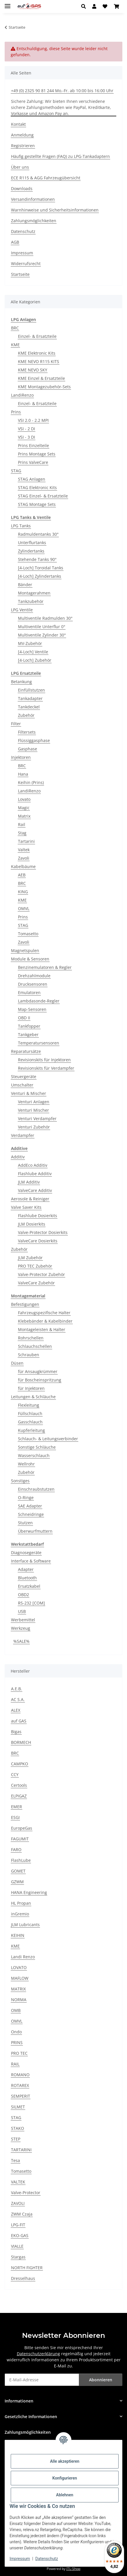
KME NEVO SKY (32, 370)
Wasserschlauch (34, 1455)
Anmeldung (22, 135)
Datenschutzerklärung (38, 2353)
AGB (15, 242)
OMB (16, 2010)
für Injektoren (31, 1388)
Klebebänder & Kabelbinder (45, 1321)
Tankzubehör (30, 601)
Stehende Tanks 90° (37, 559)
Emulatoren (29, 992)
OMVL (23, 908)
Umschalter (22, 1085)
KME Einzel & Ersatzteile (41, 378)
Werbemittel (23, 1619)
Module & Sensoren (30, 959)
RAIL (15, 2064)
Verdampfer (22, 1135)
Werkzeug (20, 1628)
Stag (22, 833)
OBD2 (23, 1594)
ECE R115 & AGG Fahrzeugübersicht (45, 178)
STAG (16, 470)
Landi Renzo (23, 1956)
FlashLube (21, 1860)
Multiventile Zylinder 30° (42, 635)
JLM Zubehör (30, 1257)
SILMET (18, 2107)
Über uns (20, 167)
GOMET (18, 1871)
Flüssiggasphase (34, 740)
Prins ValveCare (33, 462)
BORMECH (21, 1742)
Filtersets (27, 732)
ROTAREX (20, 2085)
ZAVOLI (18, 2203)
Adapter (26, 1569)
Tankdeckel (29, 707)
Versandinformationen (33, 199)
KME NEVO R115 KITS (38, 361)
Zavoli (23, 858)
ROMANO (20, 2074)
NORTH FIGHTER (27, 2267)
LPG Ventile (22, 609)
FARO (16, 1849)
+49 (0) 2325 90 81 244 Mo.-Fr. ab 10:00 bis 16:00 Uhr (62, 90)
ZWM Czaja (21, 2214)
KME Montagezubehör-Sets (44, 386)
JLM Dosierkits (31, 1224)
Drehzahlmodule (34, 975)
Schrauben (28, 1354)
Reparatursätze (26, 1051)
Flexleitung (28, 1405)
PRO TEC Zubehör (35, 1266)
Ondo (16, 2031)
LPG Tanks (21, 525)
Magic (24, 807)
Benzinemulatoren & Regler (45, 967)
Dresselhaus (23, 2278)
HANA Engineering (29, 1892)
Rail (21, 824)
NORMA (18, 1999)
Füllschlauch (30, 1413)
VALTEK (18, 2182)
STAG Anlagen (31, 479)
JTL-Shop (73, 2568)
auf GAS (18, 1721)
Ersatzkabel (29, 1586)
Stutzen (25, 1522)
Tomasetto (28, 933)
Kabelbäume (23, 866)
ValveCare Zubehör (36, 1283)
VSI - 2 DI (26, 428)
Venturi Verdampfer (37, 1118)
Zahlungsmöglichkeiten (33, 220)
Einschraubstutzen (36, 1489)
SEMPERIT (20, 2096)
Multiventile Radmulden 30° (45, 618)
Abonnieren (100, 2379)
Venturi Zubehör (34, 1127)
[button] (85, 6)
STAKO (17, 2128)
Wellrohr (26, 1464)
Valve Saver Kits (26, 1207)
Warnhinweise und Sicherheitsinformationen (55, 210)
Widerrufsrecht (26, 263)
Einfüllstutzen (31, 690)
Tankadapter (30, 698)
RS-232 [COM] (31, 1603)
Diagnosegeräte (26, 1552)
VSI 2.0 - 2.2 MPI (33, 420)
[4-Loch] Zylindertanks (39, 576)
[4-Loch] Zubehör (34, 660)
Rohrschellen (30, 1338)
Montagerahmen (34, 593)
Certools (19, 1785)
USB (22, 1611)
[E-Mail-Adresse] (42, 2379)
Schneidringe (31, 1514)
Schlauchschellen (35, 1346)
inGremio (20, 1914)
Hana (23, 774)
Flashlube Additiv (35, 1173)
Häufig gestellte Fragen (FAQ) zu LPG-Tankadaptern (60, 156)
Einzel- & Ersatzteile (37, 336)
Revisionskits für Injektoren (44, 1059)
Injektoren (21, 757)
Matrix (24, 816)
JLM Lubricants (25, 1924)
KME (15, 344)
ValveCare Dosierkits (37, 1241)
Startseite (20, 274)
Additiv (18, 1157)
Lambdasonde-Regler (38, 1001)
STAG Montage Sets (37, 504)
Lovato (24, 799)
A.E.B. (16, 1688)
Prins (16, 412)
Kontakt (18, 124)
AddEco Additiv (32, 1165)
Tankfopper (29, 1026)
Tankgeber (28, 1034)
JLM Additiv (29, 1182)
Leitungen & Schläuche (33, 1396)
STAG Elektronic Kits (37, 487)
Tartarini (26, 841)
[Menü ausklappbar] (7, 3)
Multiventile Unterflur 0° (41, 626)
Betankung (21, 681)
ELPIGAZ (19, 1796)
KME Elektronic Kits (36, 353)
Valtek (24, 849)
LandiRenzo (22, 395)
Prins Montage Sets (36, 454)
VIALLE (17, 2246)
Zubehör (26, 715)
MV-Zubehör (30, 643)
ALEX (15, 1710)
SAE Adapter (30, 1506)
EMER (16, 1806)
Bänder (25, 584)
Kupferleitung (31, 1430)
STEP (15, 2139)
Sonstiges (20, 1480)
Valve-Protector (25, 2192)
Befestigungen (25, 1304)
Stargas (18, 2257)
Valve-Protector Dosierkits (43, 1232)
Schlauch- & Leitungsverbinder (48, 1438)
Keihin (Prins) (31, 782)
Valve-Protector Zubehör (41, 1274)
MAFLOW (19, 1978)
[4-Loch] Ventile (33, 652)
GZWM (17, 1881)
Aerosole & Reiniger (30, 1199)
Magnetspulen (25, 950)
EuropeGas (21, 1828)
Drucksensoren (32, 984)
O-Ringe (26, 1497)
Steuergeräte (23, 1076)
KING (23, 891)
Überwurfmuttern (35, 1531)
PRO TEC (19, 2053)
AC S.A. (18, 1699)
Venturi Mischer (33, 1110)
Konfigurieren (64, 2478)
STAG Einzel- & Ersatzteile (43, 496)
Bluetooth (27, 1577)
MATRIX (18, 1989)
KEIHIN (17, 1935)
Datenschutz (46, 2558)
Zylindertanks (31, 551)
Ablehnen (64, 2495)
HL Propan (21, 1903)
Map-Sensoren (32, 1009)
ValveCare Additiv (35, 1190)
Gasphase (27, 749)
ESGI (15, 1817)
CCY (15, 1774)
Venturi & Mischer (28, 1093)
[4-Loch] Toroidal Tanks (40, 567)
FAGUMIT (20, 1839)
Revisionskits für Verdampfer (46, 1068)
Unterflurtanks (32, 542)
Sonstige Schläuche (37, 1447)
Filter (16, 723)
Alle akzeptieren (64, 2461)
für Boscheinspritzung (39, 1380)
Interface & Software (31, 1561)
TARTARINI (21, 2149)
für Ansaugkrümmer (37, 1371)
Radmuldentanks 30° (38, 534)
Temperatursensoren (38, 1043)
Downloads (21, 188)
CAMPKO (19, 1763)
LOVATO (19, 1967)
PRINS (17, 2042)
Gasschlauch (30, 1422)
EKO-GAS (19, 2235)
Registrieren (23, 145)
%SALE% (21, 1641)
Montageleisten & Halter (41, 1329)
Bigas (16, 1731)
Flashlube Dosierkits (37, 1215)
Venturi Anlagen (33, 1101)
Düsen (17, 1363)
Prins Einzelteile (33, 445)
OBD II (24, 1017)
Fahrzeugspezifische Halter (44, 1312)
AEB (22, 875)
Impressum (20, 2558)
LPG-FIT (18, 2224)
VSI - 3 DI (26, 437)
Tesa (15, 2160)
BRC (15, 328)
